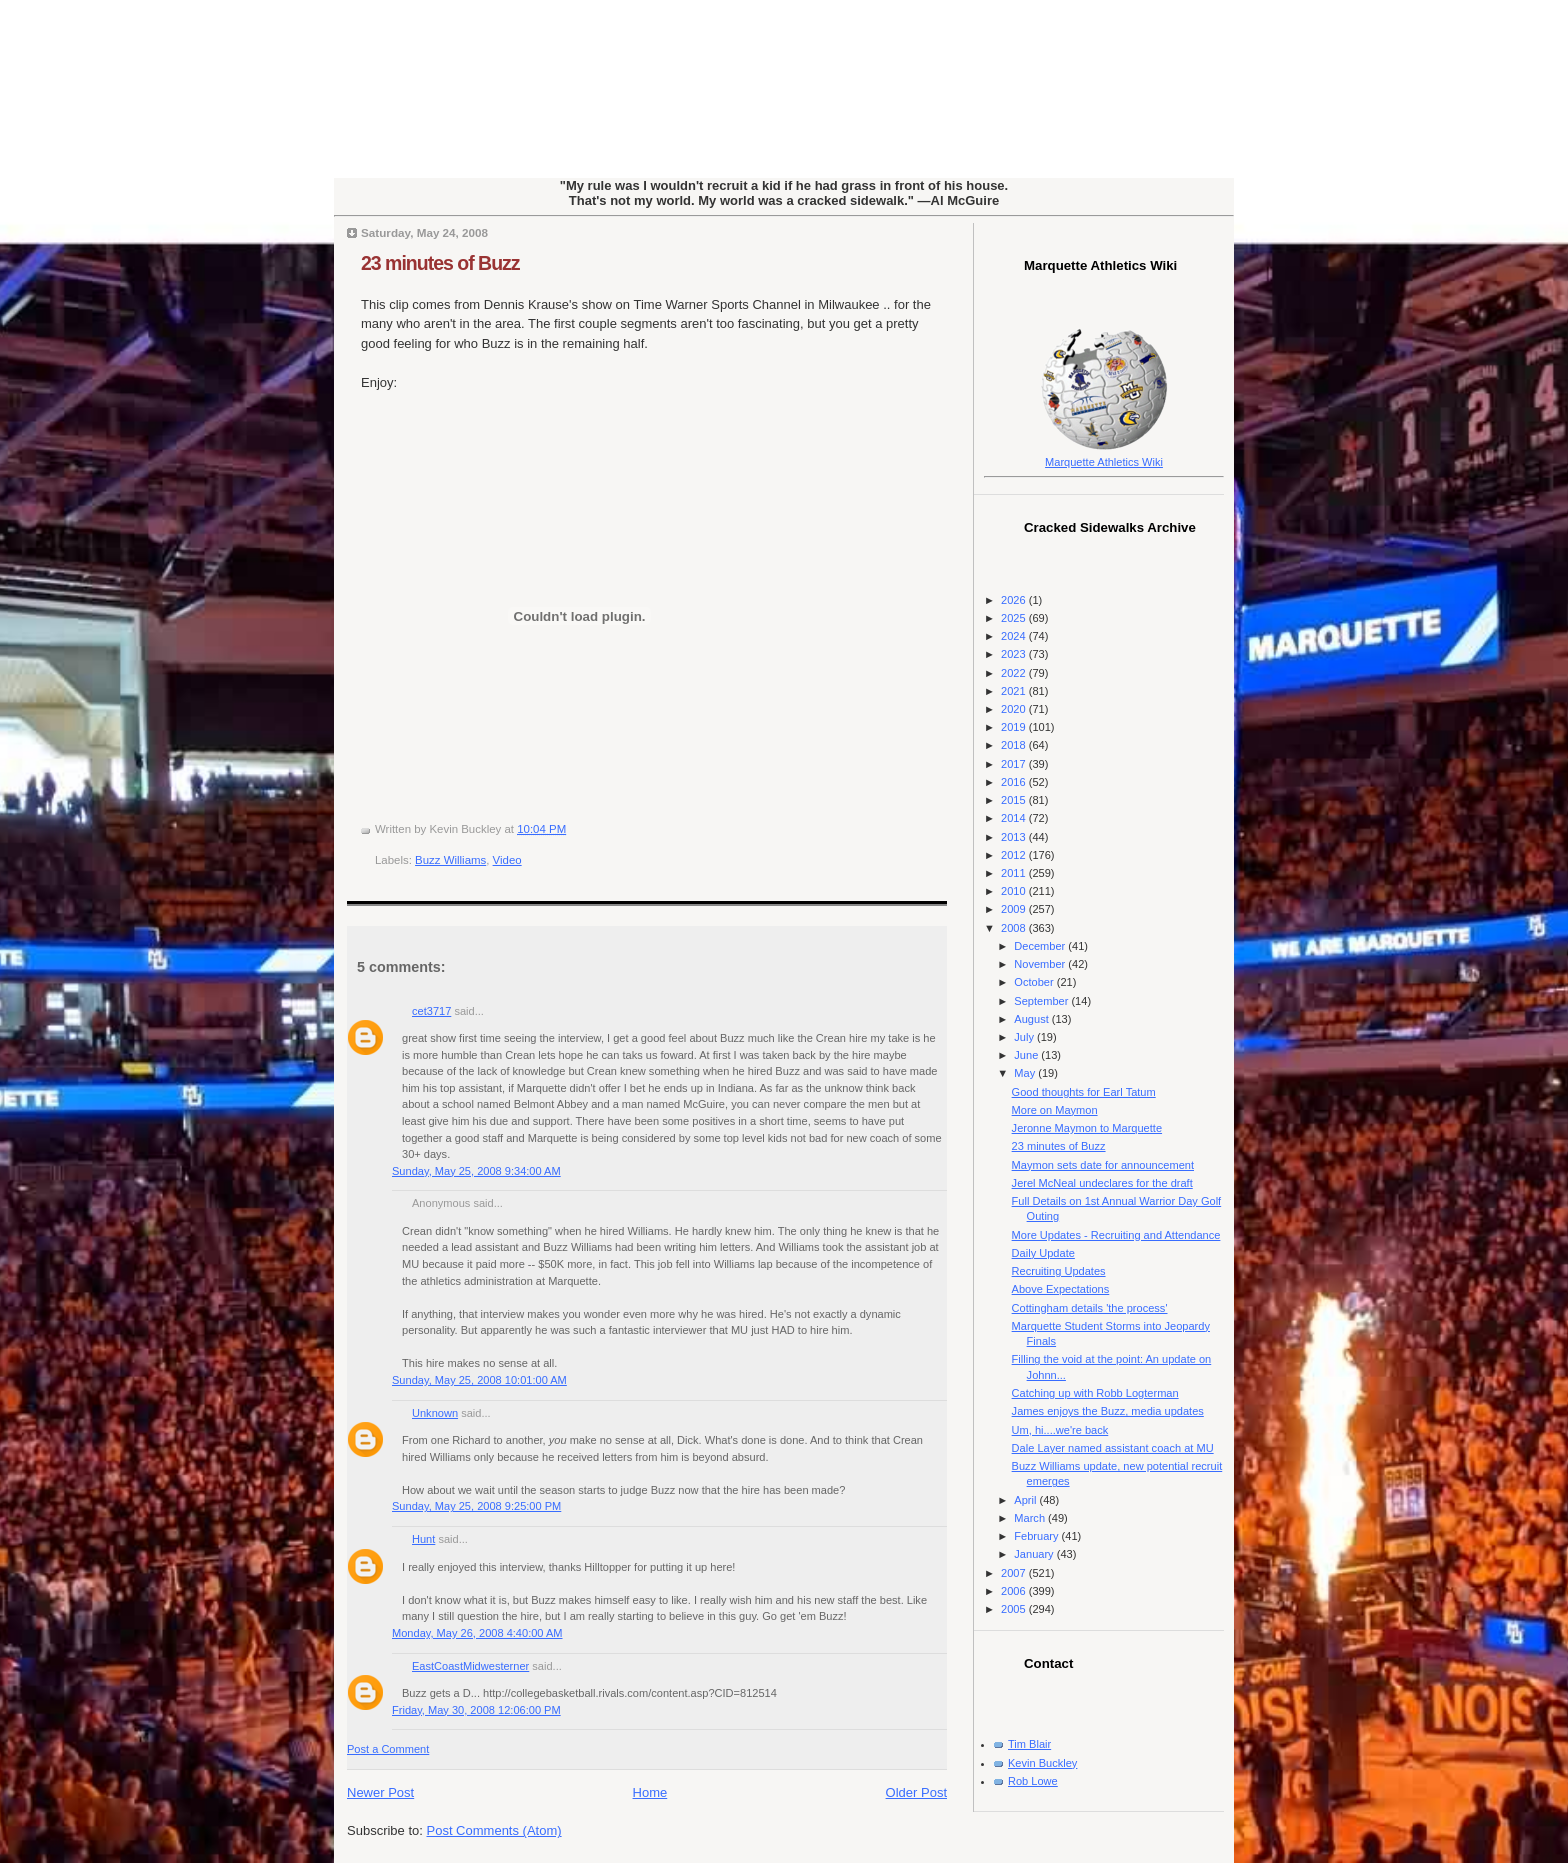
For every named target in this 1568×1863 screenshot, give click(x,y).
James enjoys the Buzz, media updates (1108, 1411)
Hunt (423, 1539)
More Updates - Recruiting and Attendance (1116, 1235)
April (1026, 1500)
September (1042, 1001)
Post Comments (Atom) (494, 1830)
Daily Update (1043, 1253)
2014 (1015, 818)
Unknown (435, 1413)
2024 (1015, 636)
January (1035, 1554)
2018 (1015, 745)
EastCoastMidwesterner (470, 1666)
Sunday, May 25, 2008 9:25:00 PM (476, 1506)
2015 (1015, 800)
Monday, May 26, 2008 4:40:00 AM (477, 1633)
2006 (1015, 1591)
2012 (1015, 855)
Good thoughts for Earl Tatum (1084, 1092)
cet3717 (431, 1011)
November (1041, 964)
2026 (1015, 600)
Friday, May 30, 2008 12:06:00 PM (476, 1710)
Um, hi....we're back (1060, 1430)
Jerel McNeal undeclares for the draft (1102, 1183)
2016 (1015, 782)
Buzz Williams (450, 860)
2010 (1015, 891)
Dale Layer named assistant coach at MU (1113, 1448)
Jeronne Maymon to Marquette (1087, 1128)
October (1035, 982)
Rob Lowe (1033, 1781)
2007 (1015, 1573)
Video (507, 860)
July (1025, 1037)
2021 (1015, 691)
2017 (1015, 764)
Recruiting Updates (1059, 1271)
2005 (1015, 1609)
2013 (1015, 837)
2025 (1015, 618)
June (1027, 1055)
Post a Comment (388, 1749)
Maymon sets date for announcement (1103, 1165)
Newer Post (380, 1792)
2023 (1015, 654)
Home (650, 1792)
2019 (1015, 727)
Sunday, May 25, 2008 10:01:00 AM (479, 1380)
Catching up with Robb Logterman (1095, 1393)
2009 (1015, 909)
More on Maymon (1055, 1110)
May (1026, 1073)
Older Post (916, 1792)
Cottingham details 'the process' (1090, 1308)
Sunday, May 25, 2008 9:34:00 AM (476, 1171)
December (1041, 946)
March (1031, 1518)
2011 (1015, 873)
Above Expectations (1061, 1289)
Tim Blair (1029, 1744)
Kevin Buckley (1042, 1763)
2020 (1015, 709)
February (1037, 1536)
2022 (1015, 673)
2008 (1015, 928)
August (1032, 1019)
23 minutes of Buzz (440, 263)
